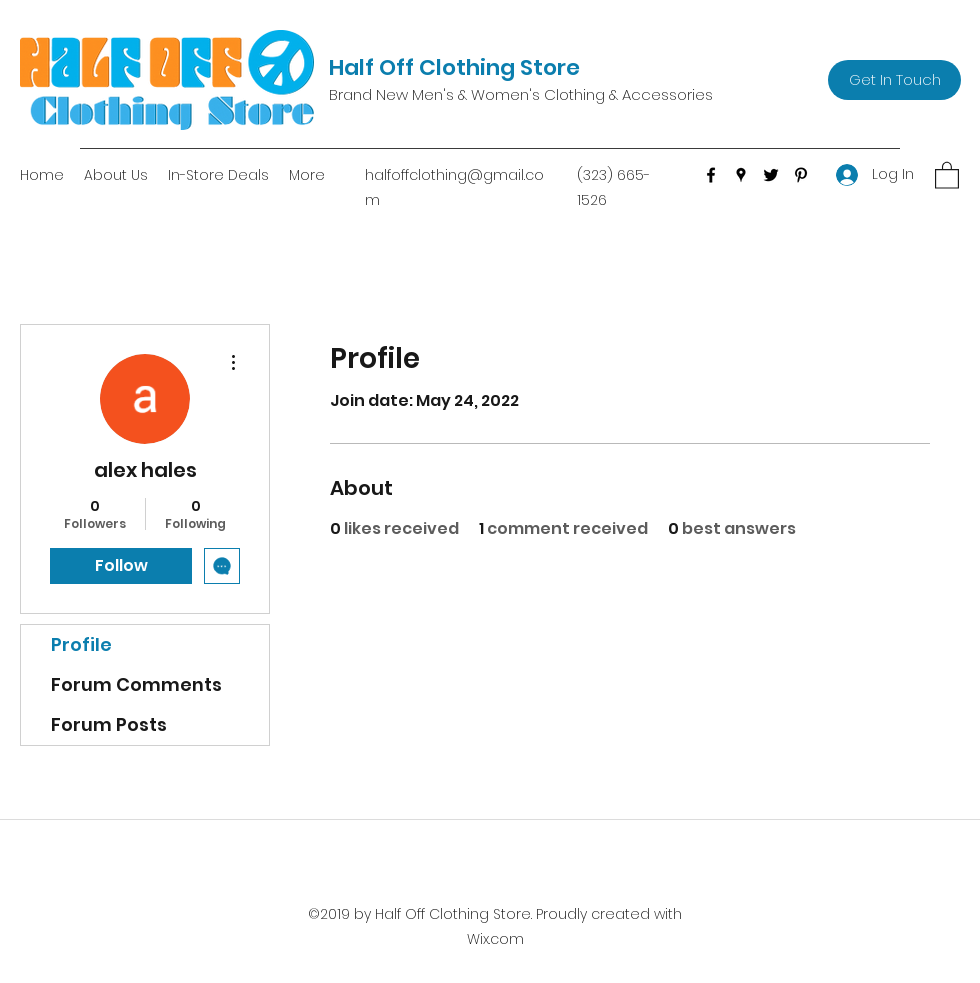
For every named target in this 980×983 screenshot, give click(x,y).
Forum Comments (136, 684)
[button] (947, 174)
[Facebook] (711, 175)
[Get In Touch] (894, 80)
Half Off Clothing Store (454, 67)
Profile (81, 644)
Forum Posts (109, 724)
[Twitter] (771, 175)
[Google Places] (741, 175)
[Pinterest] (801, 175)
